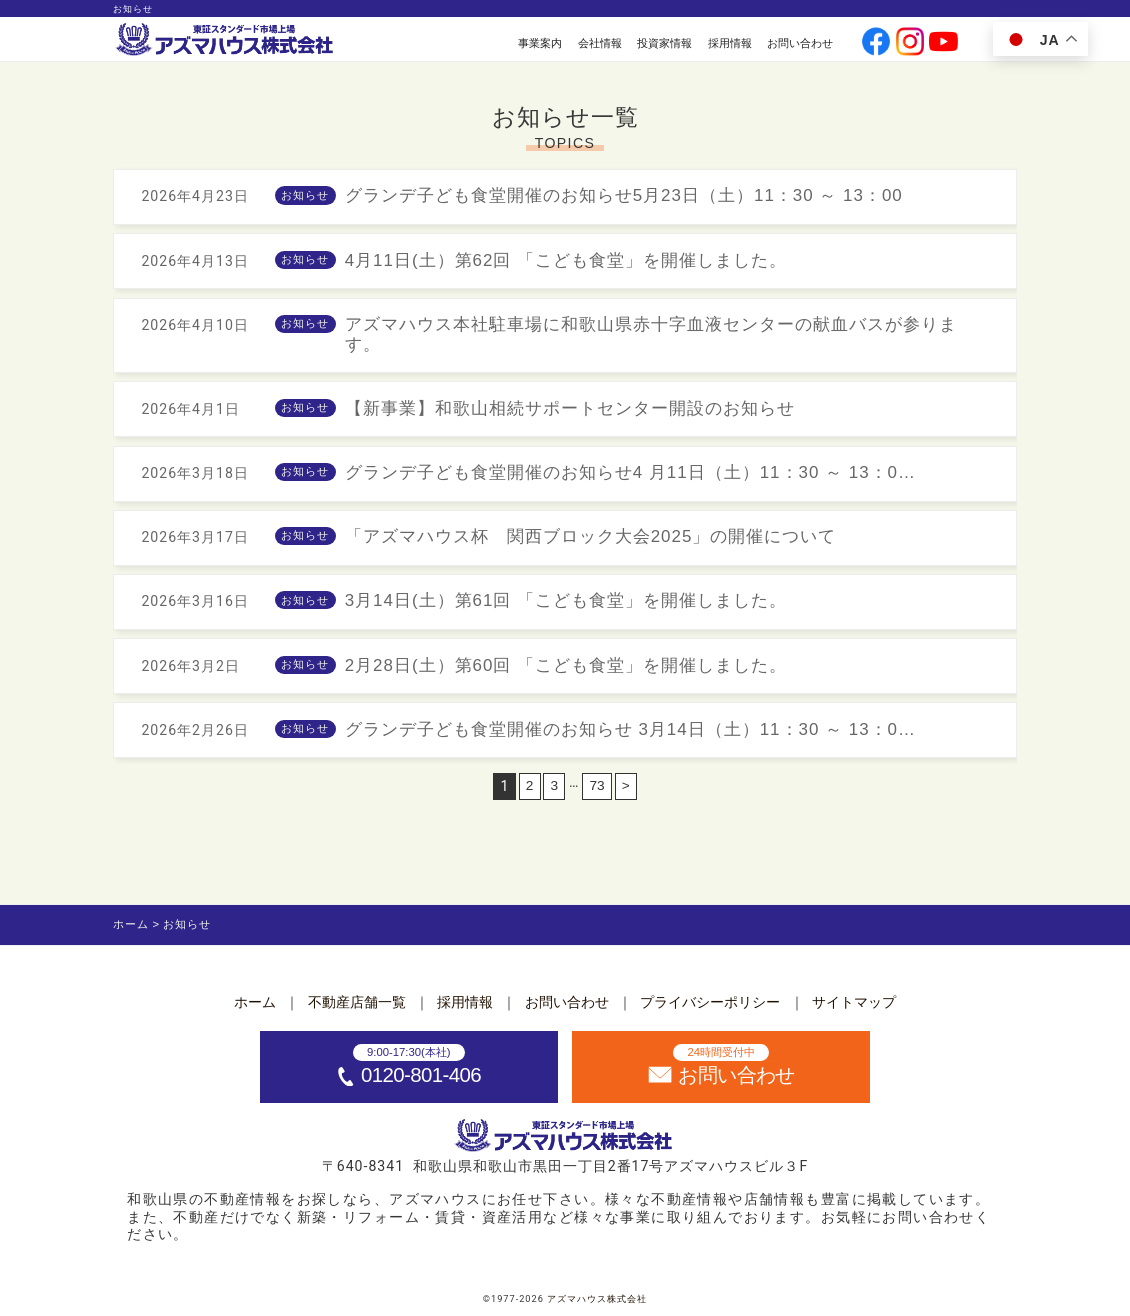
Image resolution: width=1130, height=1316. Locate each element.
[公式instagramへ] (910, 43)
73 (597, 797)
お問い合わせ (800, 43)
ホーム (255, 1002)
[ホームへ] (226, 40)
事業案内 (540, 43)
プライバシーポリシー (710, 1002)
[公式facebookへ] (876, 43)
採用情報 (730, 43)
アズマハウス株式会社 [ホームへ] (597, 1299)
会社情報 (600, 43)
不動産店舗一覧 (357, 1002)
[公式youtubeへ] (943, 43)
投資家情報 (664, 43)
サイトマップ (854, 1002)
